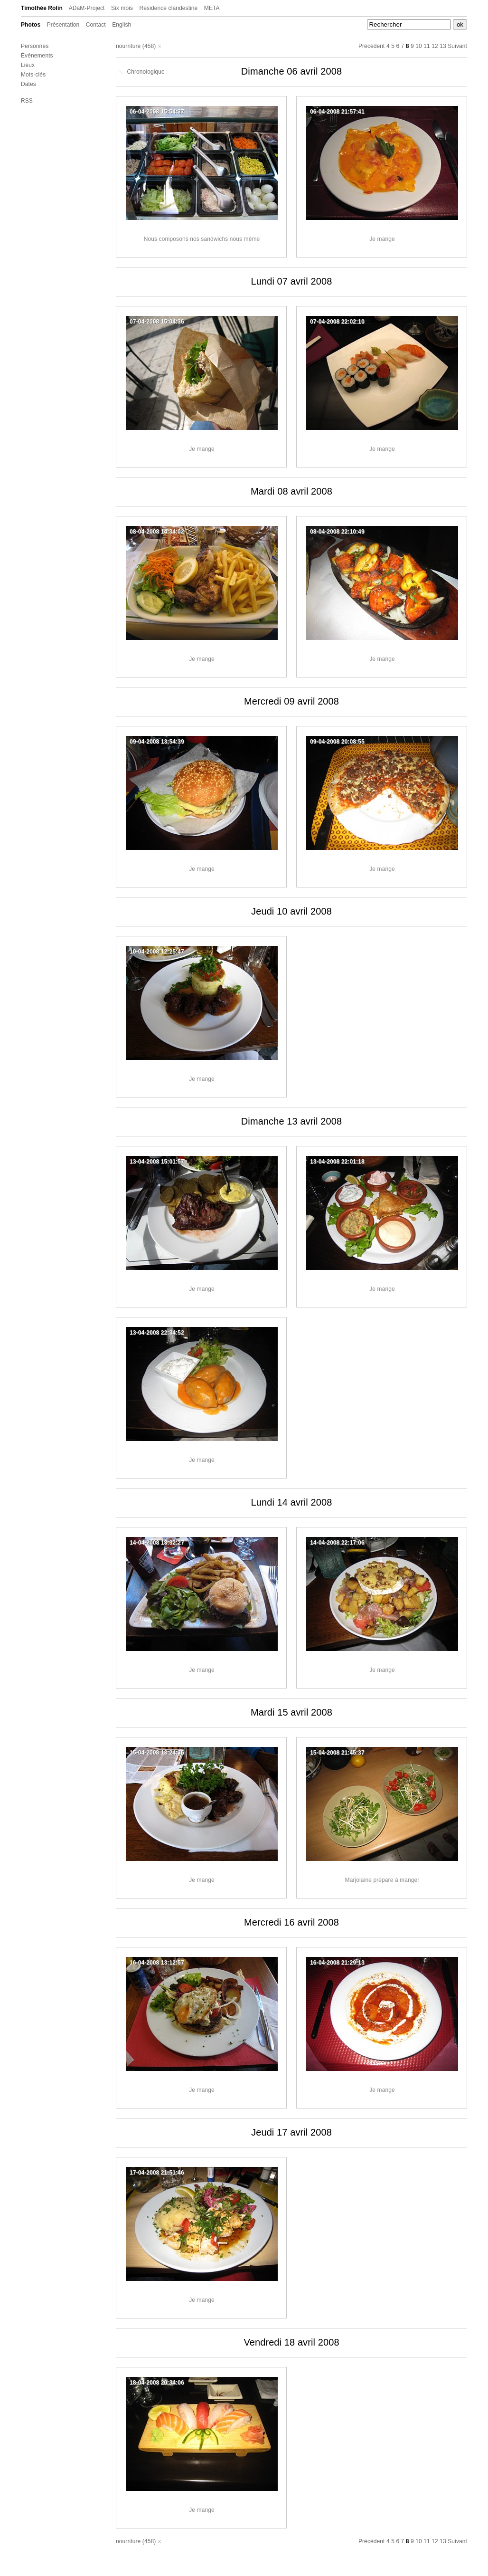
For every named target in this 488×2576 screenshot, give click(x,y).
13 (443, 46)
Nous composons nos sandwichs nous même (202, 239)
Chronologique (140, 71)
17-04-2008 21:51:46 (157, 2172)
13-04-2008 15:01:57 (157, 1161)
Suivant (457, 46)
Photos (30, 24)
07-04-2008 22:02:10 (337, 321)
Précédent (371, 46)
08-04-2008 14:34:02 (157, 531)
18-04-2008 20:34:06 (157, 2382)
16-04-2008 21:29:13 (337, 1962)
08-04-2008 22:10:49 (337, 531)
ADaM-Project (87, 8)
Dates (28, 84)
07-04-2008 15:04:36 (157, 321)
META (212, 8)
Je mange (382, 239)
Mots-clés (33, 74)
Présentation (63, 24)
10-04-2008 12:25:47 (157, 951)
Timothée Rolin (42, 8)
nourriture (128, 46)
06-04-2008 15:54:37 (157, 111)
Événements (37, 55)
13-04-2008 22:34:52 (157, 1332)
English (121, 24)
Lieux (28, 65)
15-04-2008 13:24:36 (157, 1752)
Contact (96, 24)
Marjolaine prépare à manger (382, 1880)
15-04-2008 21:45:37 (337, 1752)
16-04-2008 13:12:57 (157, 1962)
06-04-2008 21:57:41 (337, 111)
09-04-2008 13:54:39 (157, 741)
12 (435, 46)
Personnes (34, 46)
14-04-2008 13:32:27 (157, 1542)
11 (426, 46)
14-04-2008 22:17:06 (337, 1542)
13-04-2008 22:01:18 (337, 1161)
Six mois (122, 8)
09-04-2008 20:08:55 (337, 741)
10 (418, 46)
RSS (27, 100)
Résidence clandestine (169, 8)
